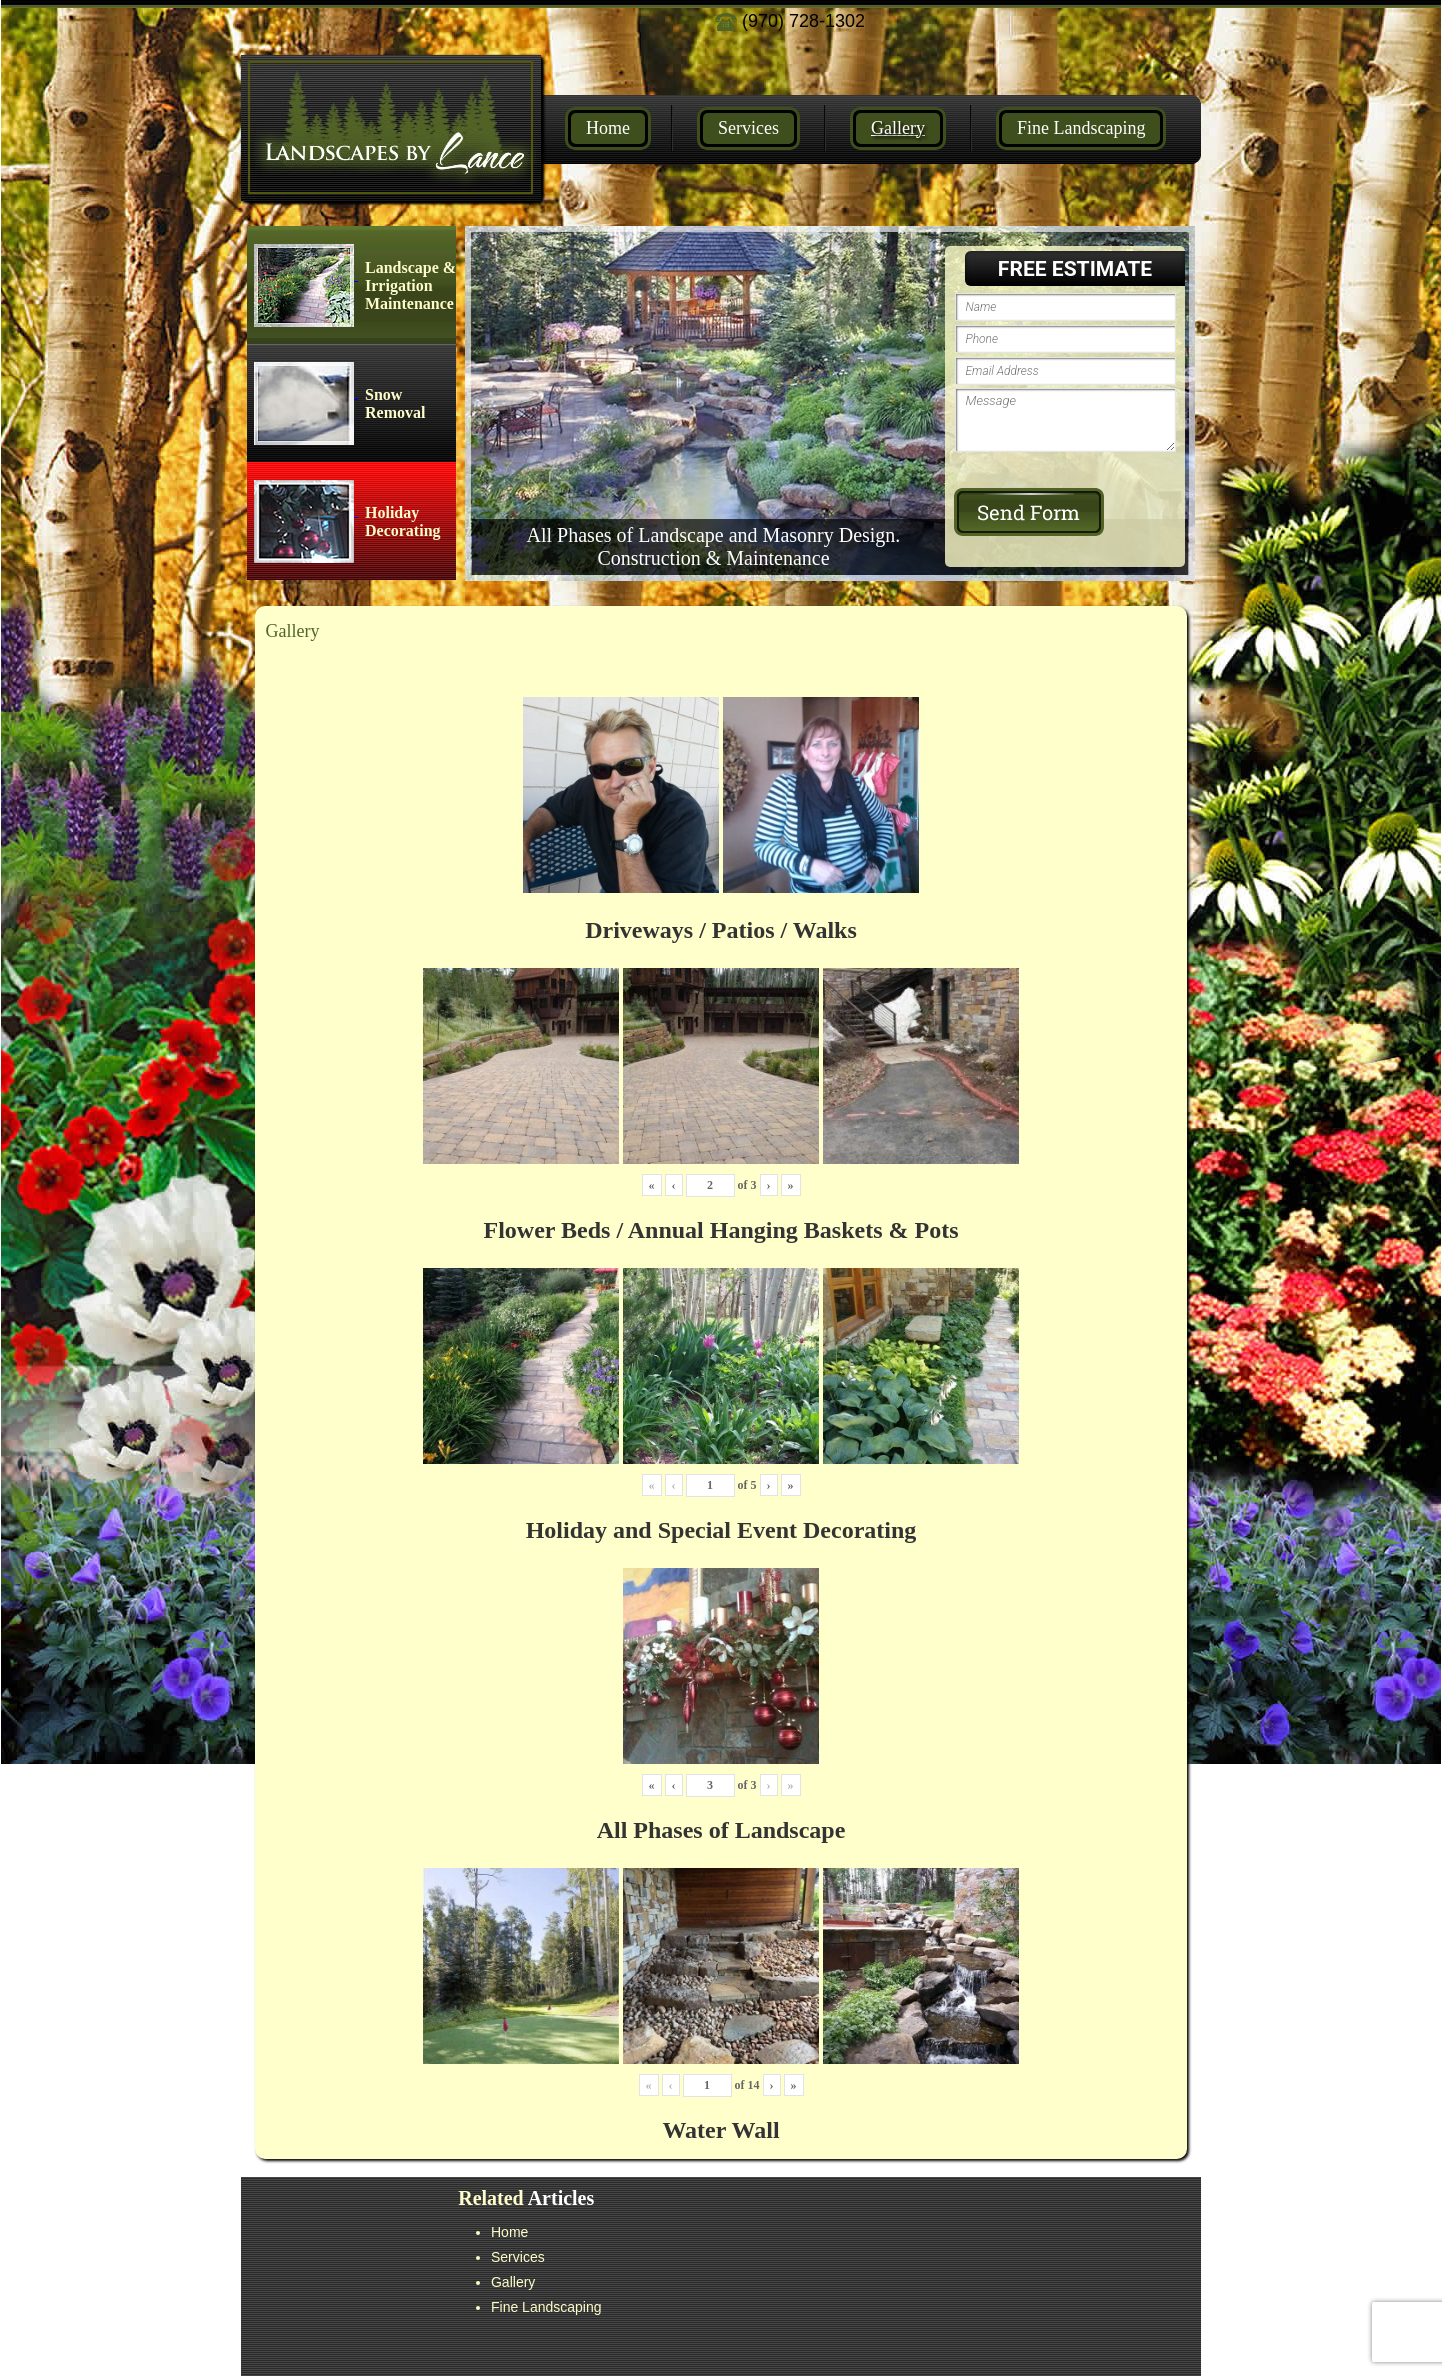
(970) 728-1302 (790, 21)
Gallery (898, 128)
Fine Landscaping (1081, 128)
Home (608, 128)
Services (748, 128)
